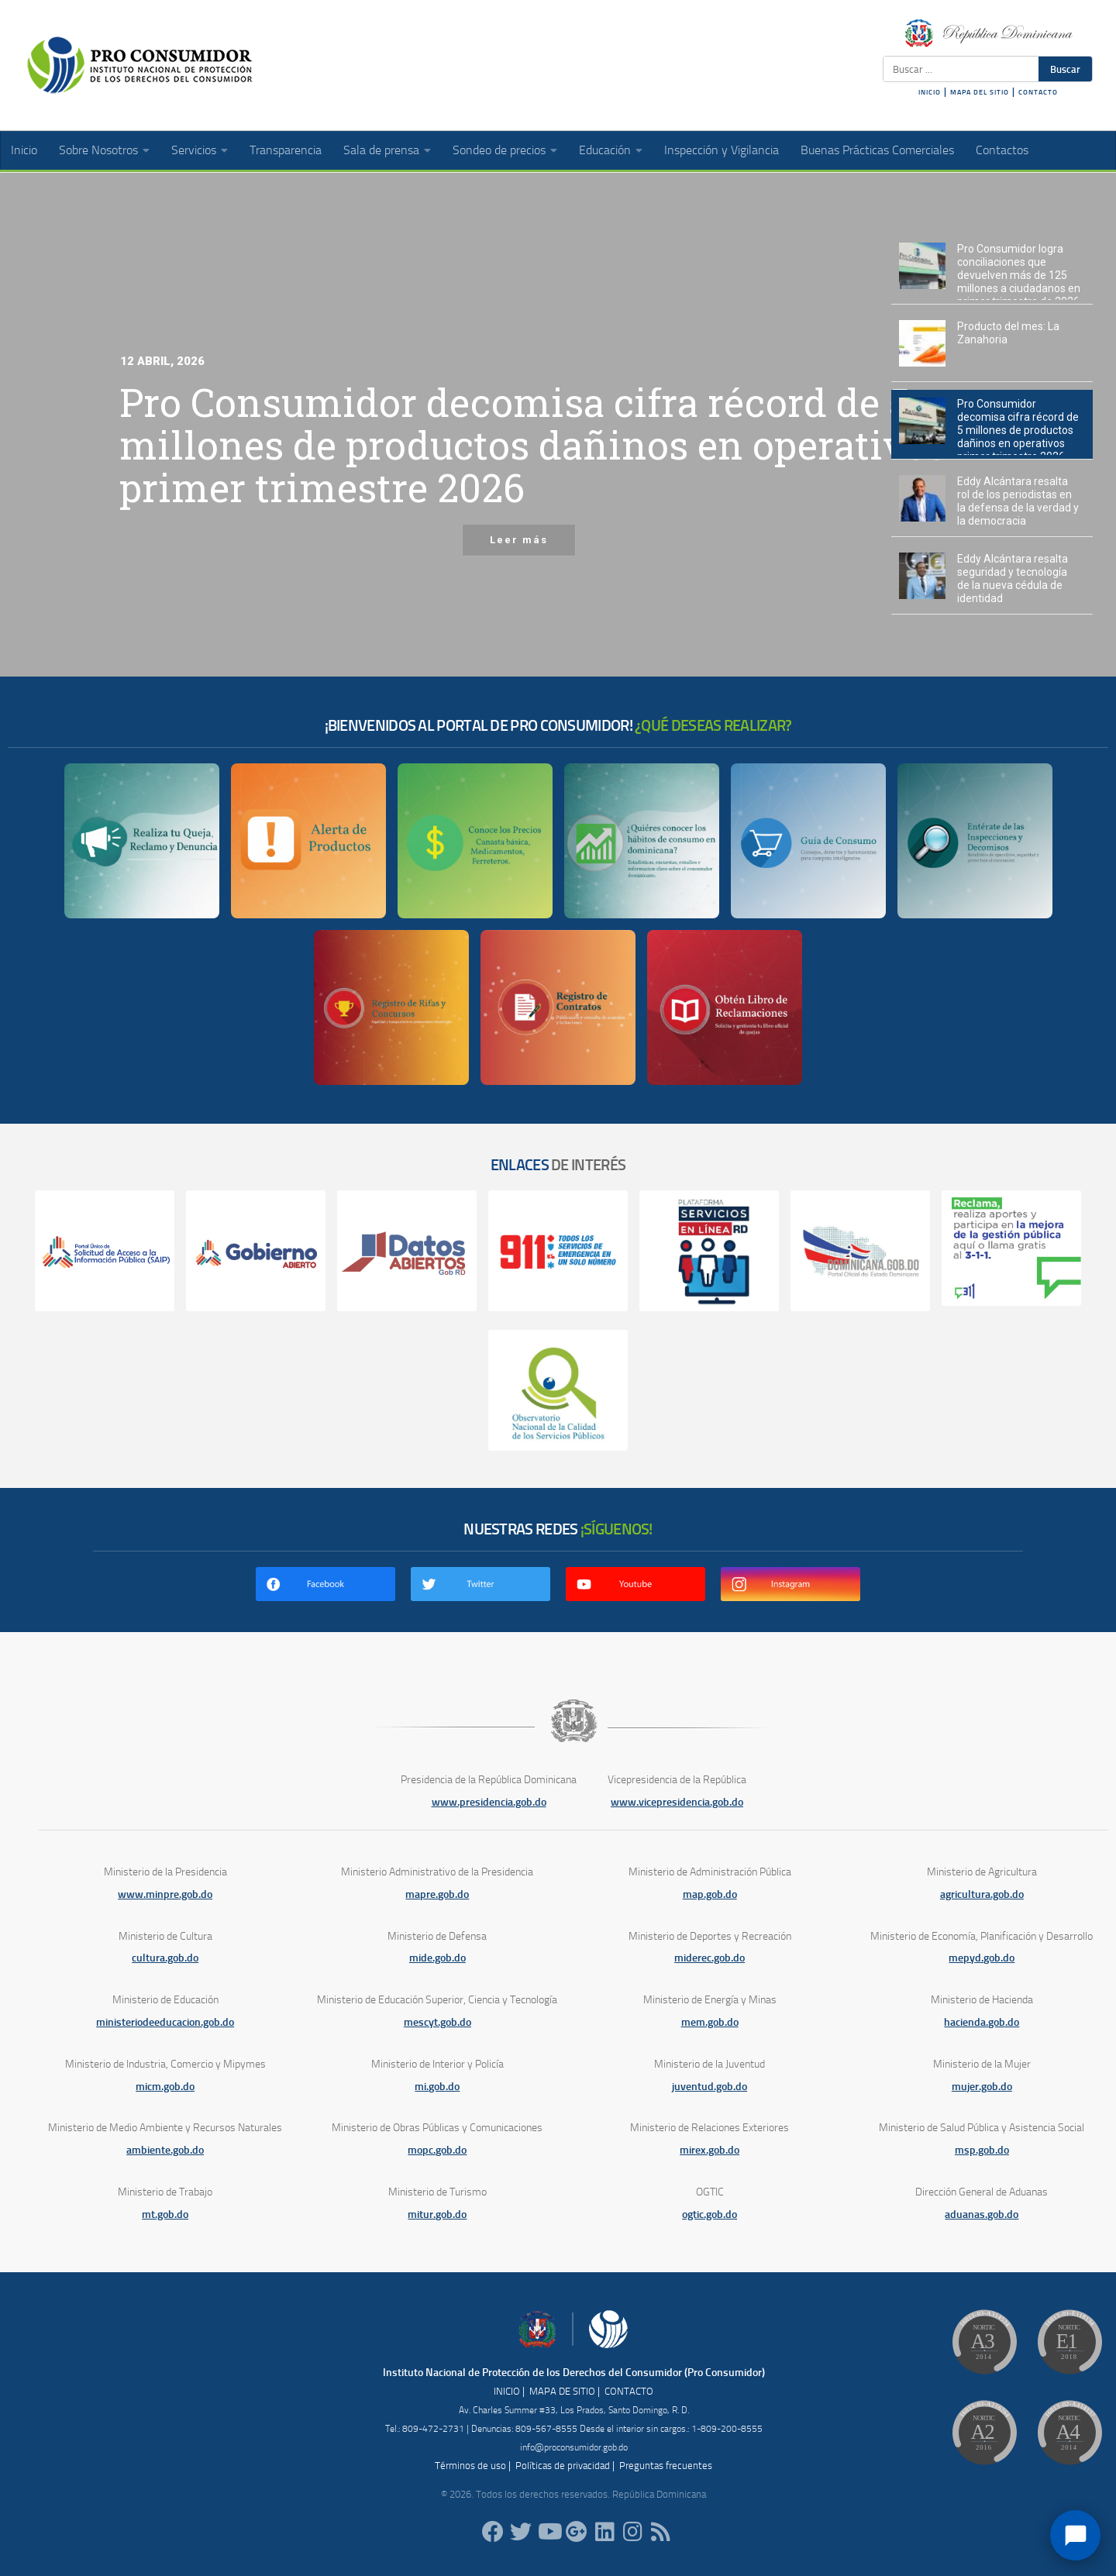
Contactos (1002, 150)
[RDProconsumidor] (549, 2532)
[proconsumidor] (604, 2532)
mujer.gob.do (982, 2086)
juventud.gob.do (709, 2086)
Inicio (24, 150)
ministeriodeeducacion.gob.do (165, 2022)
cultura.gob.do (165, 1958)
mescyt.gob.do (437, 2022)
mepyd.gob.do (981, 1958)
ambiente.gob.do (165, 2150)
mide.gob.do (437, 1958)
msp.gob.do (982, 2150)
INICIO (929, 92)
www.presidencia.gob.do (489, 1802)
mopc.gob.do (437, 2150)
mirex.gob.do (709, 2150)
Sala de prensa (381, 150)
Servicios (193, 150)
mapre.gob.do (437, 1894)
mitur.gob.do (437, 2214)
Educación (605, 150)
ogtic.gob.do (709, 2214)
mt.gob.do (165, 2214)
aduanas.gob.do (981, 2214)
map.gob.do (710, 1894)
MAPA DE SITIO (562, 2391)
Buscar (1065, 69)
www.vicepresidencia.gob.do (677, 1802)
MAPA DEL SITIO (979, 92)
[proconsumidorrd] (521, 2532)
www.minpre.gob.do (165, 1894)
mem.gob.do (710, 2022)
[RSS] (660, 2532)
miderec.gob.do (709, 1958)
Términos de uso (470, 2465)
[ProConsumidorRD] (493, 2532)
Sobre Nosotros (98, 150)
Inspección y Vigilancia (721, 150)
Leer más (519, 526)
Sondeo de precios (499, 150)
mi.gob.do (437, 2086)
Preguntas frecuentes (665, 2465)
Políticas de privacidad (562, 2465)
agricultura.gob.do (982, 1894)
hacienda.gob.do (981, 2022)
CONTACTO (1038, 92)
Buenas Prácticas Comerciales (877, 150)
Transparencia (286, 150)
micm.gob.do (165, 2086)
